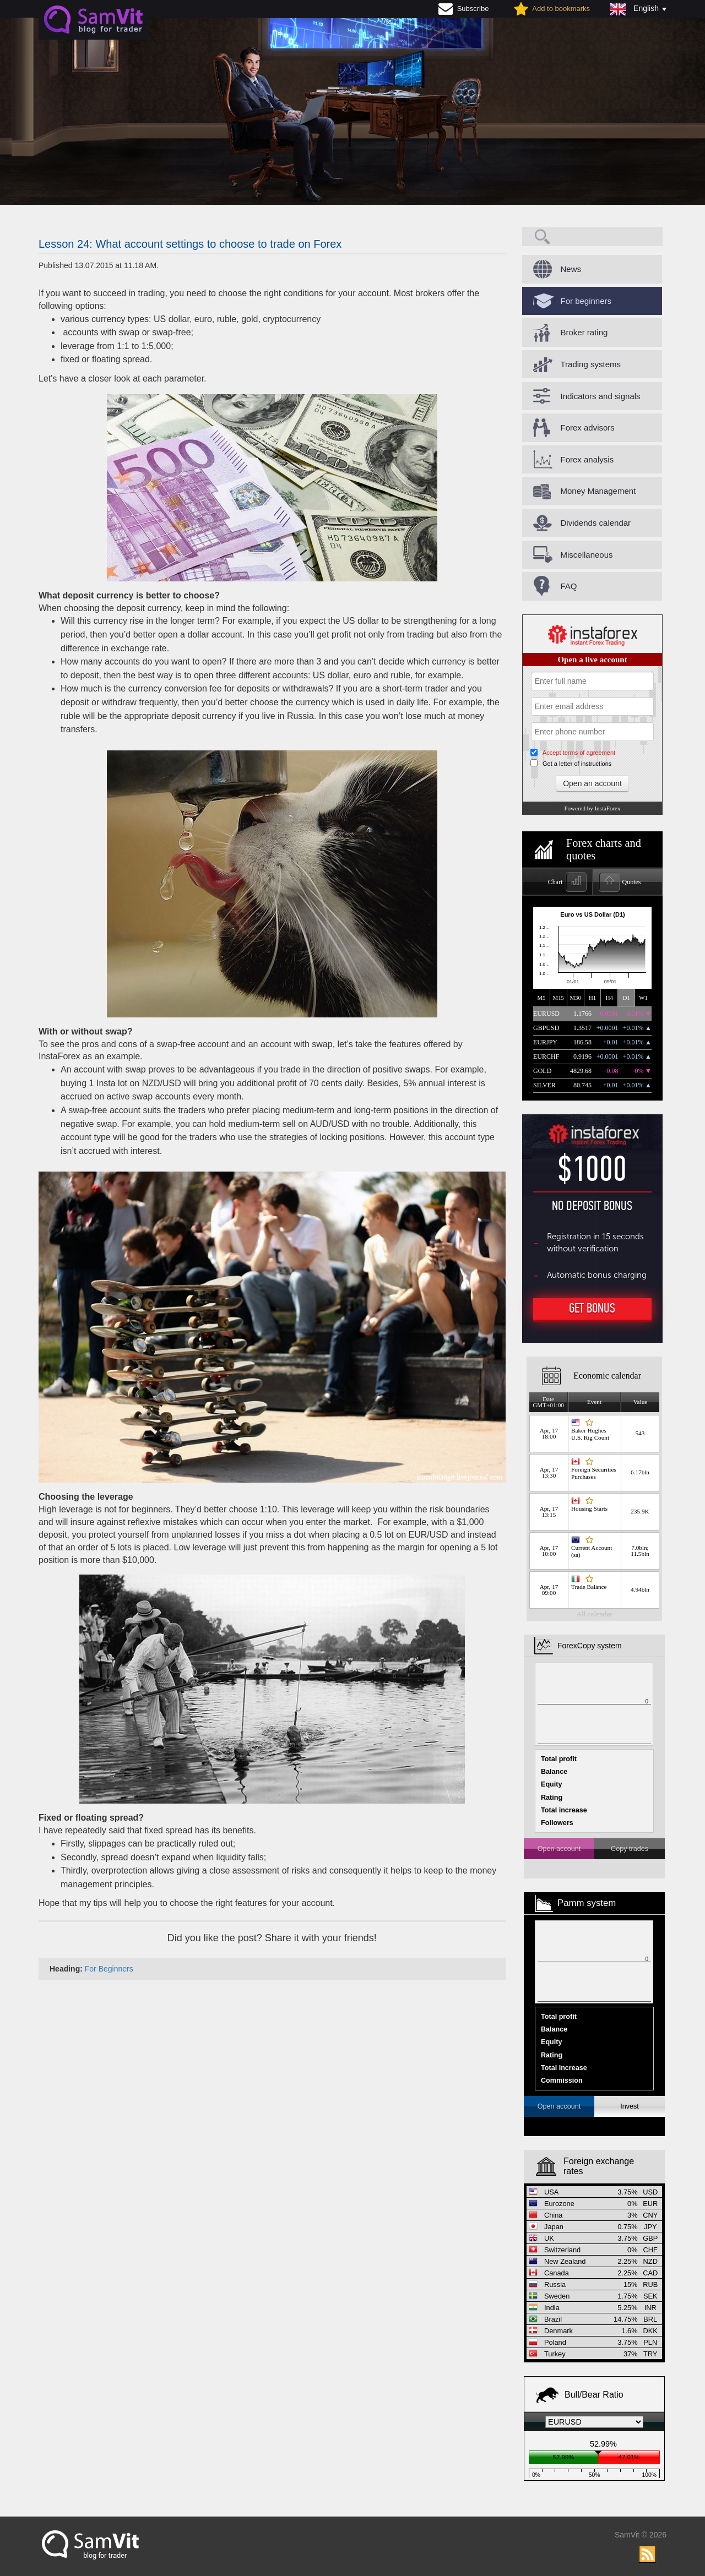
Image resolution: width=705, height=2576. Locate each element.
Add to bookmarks (561, 8)
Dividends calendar (596, 522)
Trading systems (591, 364)
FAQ (569, 586)
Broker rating (584, 332)
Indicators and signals (601, 396)
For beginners (586, 301)
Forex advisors (588, 427)
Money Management (598, 490)
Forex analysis (587, 459)
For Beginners (109, 1968)
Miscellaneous (587, 554)
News (571, 269)
